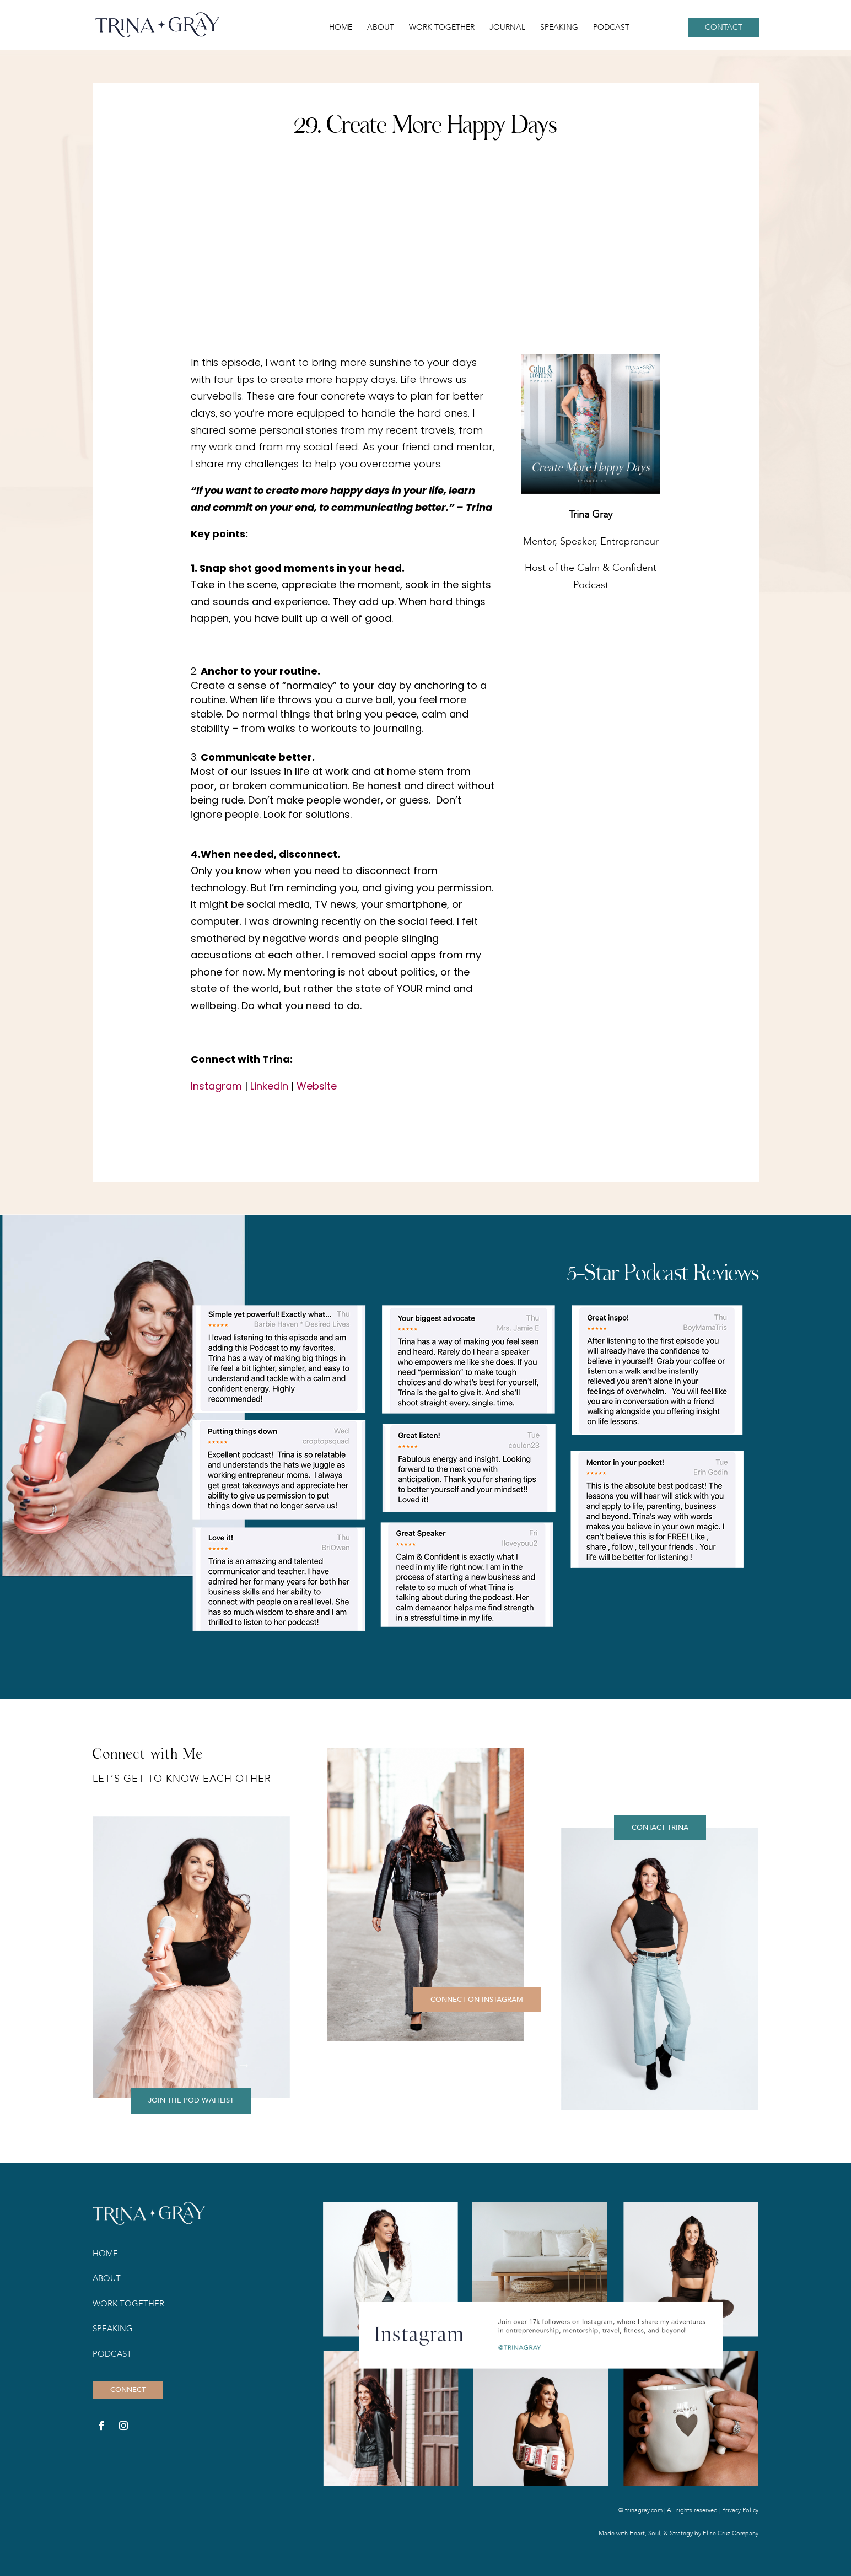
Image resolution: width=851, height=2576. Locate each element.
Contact (723, 27)
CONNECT (128, 2390)
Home (340, 28)
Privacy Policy (740, 2510)
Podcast (611, 28)
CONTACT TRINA (660, 1828)
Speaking (559, 28)
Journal (507, 28)
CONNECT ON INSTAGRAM (476, 1999)
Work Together (442, 28)
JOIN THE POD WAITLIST (191, 2100)
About (380, 28)
